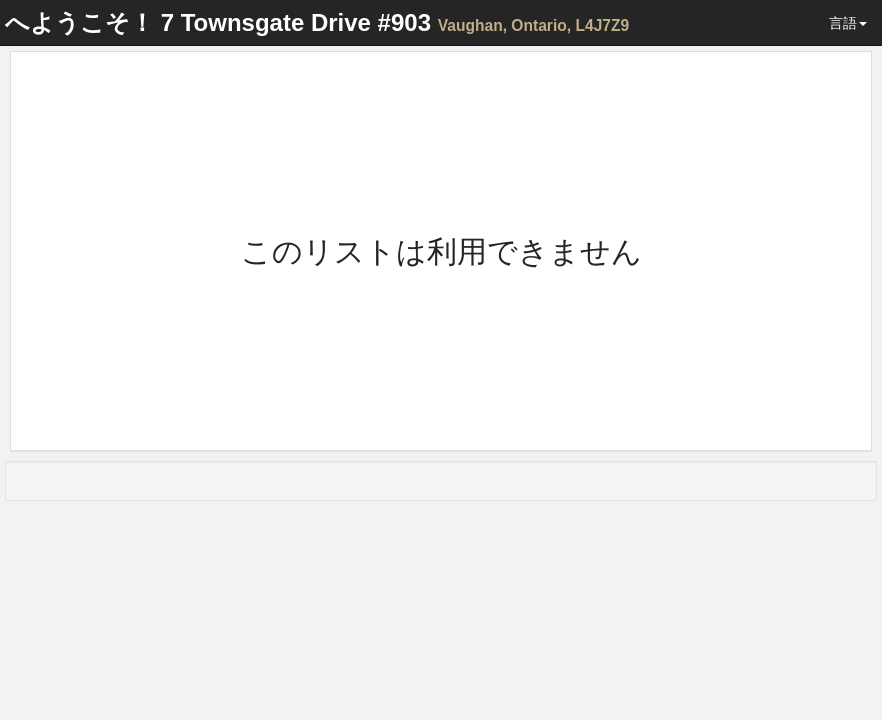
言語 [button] (848, 23)
